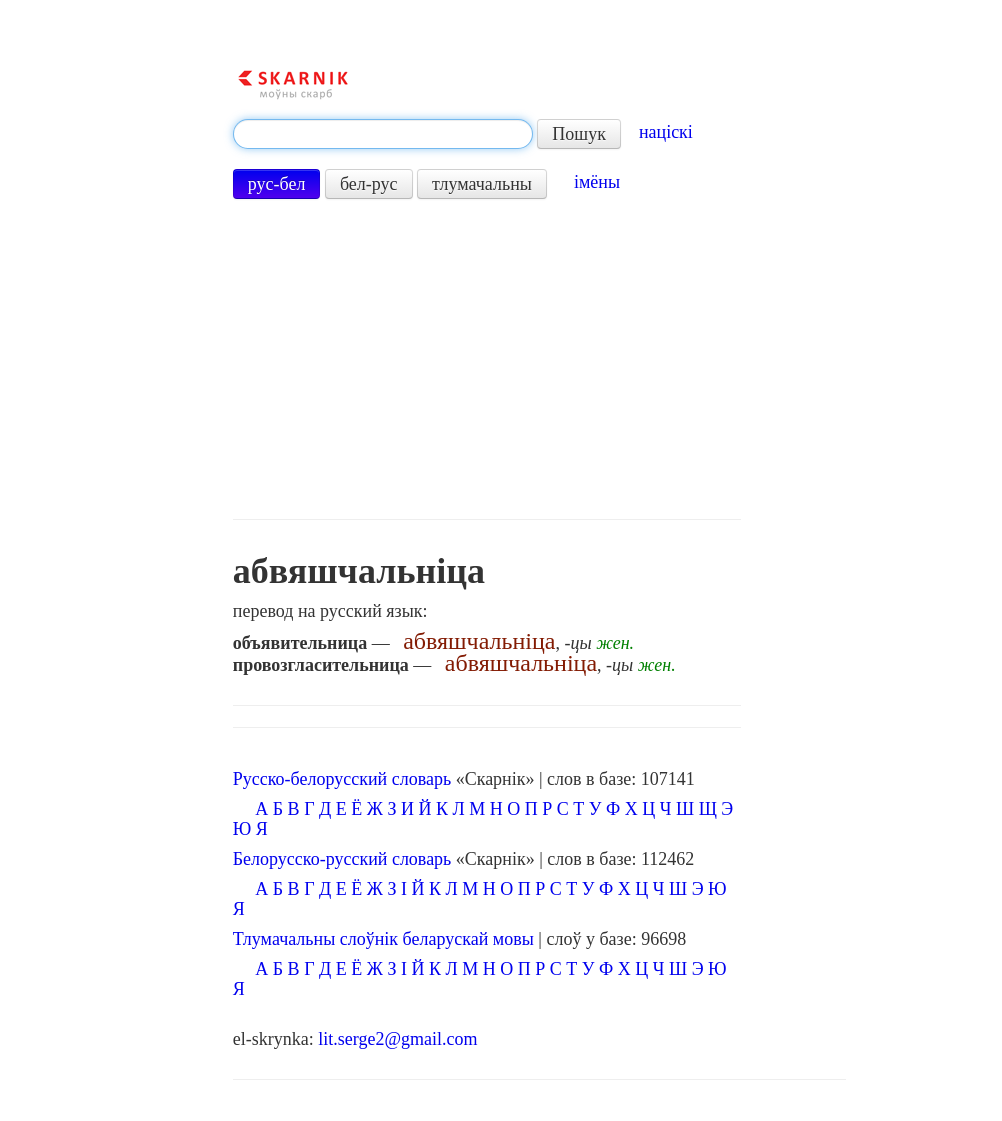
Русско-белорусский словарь (342, 779)
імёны (597, 182)
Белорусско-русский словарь (342, 859)
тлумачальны (482, 184)
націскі (666, 132)
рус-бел (277, 184)
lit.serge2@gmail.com (397, 1039)
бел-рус (369, 184)
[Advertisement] (487, 359)
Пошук (579, 134)
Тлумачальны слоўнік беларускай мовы (383, 939)
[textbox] (383, 134)
